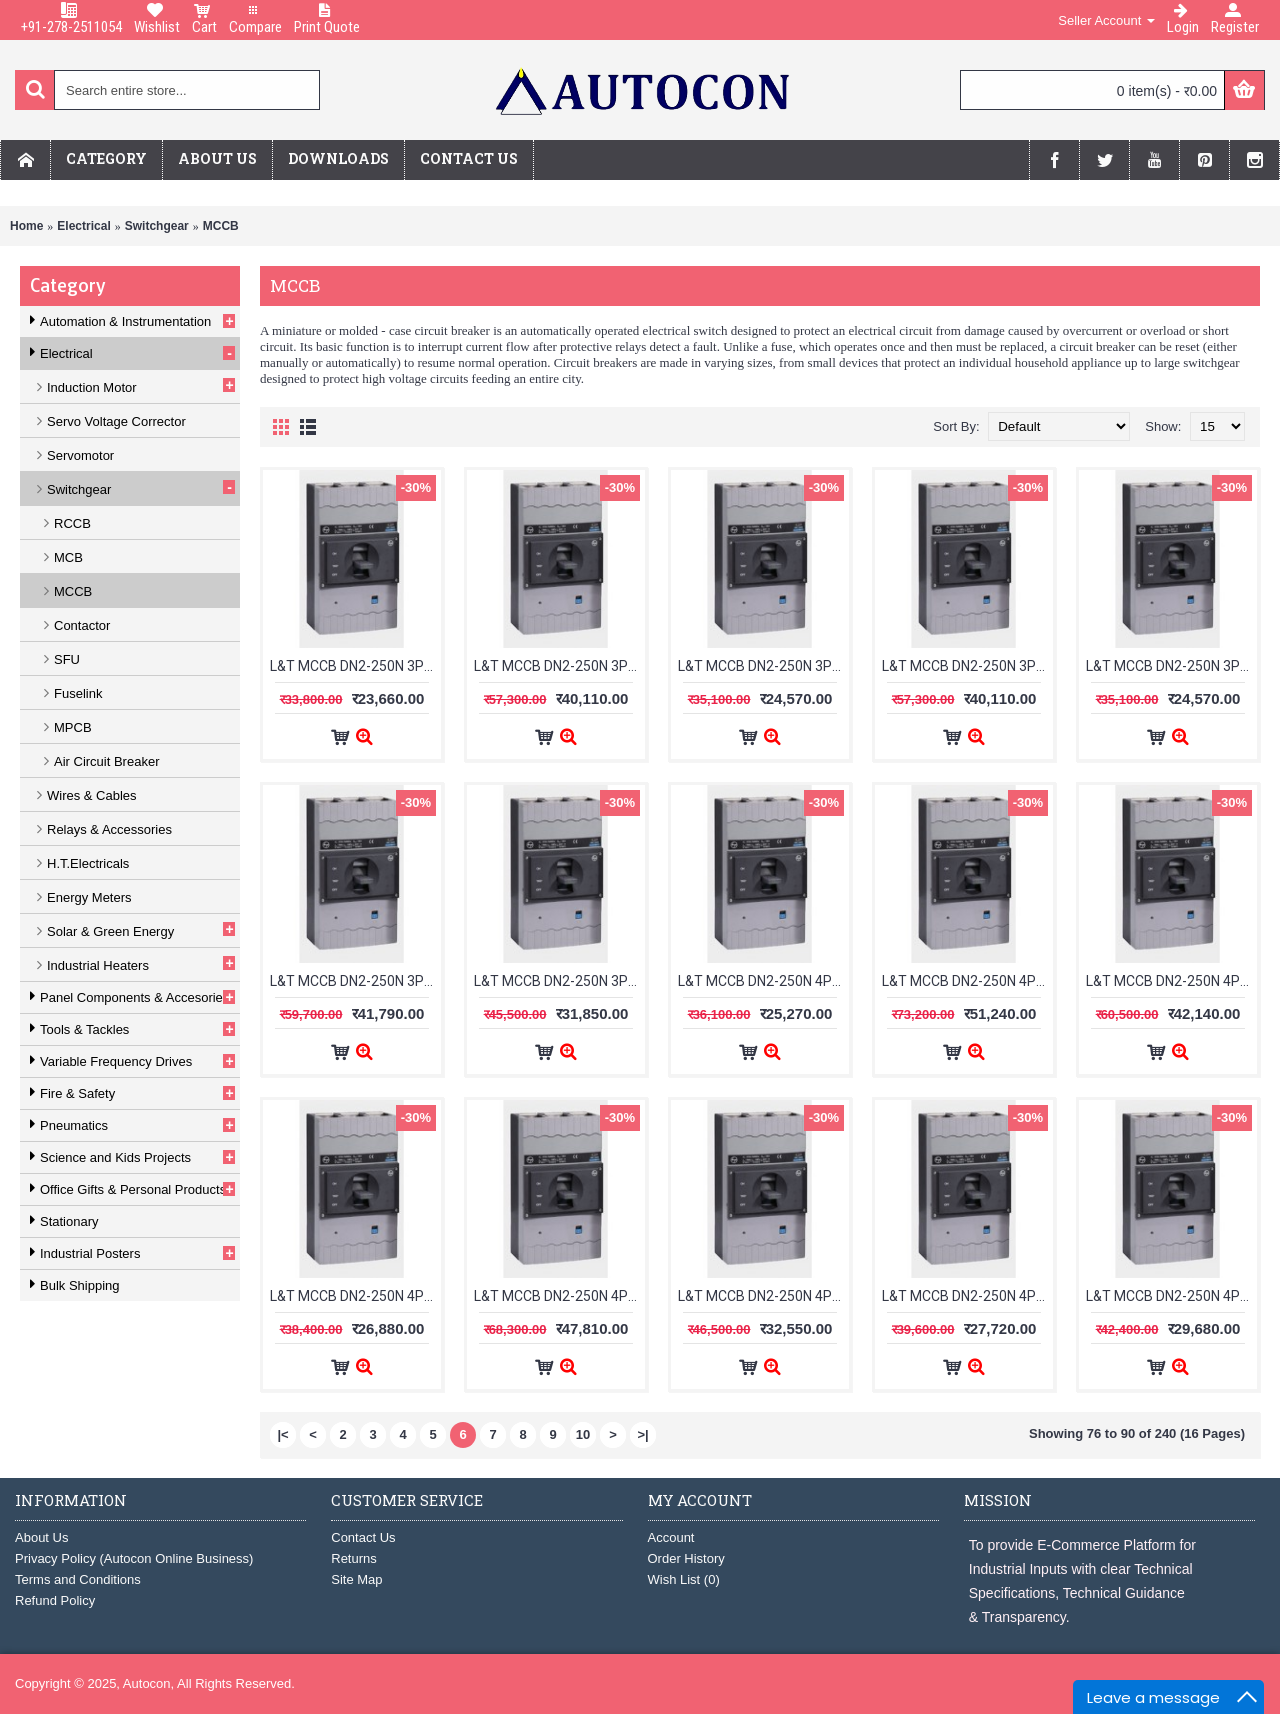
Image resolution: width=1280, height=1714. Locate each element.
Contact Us (363, 1537)
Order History (686, 1558)
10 (583, 1434)
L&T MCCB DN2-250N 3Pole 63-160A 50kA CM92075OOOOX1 (559, 981)
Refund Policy (55, 1600)
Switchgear (157, 226)
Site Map (356, 1579)
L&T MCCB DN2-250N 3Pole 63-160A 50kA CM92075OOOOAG (355, 981)
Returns (354, 1558)
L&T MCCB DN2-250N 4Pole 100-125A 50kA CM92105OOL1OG (763, 981)
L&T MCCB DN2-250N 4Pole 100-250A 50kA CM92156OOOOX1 (1171, 981)
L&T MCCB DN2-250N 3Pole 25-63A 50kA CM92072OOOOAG (559, 666)
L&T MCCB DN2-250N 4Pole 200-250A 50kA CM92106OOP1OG (1171, 1296)
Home (26, 226)
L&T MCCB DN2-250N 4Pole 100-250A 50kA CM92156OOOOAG (967, 981)
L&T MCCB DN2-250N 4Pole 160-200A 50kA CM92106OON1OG (967, 1296)
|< (282, 1434)
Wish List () (684, 1579)
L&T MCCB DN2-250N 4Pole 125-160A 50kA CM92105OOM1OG (355, 1296)
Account (671, 1537)
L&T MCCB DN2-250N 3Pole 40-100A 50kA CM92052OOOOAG (967, 666)
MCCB (221, 226)
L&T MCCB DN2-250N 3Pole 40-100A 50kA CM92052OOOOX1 (1171, 666)
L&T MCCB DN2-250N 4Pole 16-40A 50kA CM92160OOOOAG (559, 1296)
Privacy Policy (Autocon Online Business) (134, 1558)
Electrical (83, 226)
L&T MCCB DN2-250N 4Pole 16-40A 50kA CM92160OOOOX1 (763, 1296)
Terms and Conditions (78, 1579)
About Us (41, 1537)
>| (642, 1434)
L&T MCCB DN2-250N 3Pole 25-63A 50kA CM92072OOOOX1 (763, 666)
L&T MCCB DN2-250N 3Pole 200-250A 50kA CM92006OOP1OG (355, 666)
